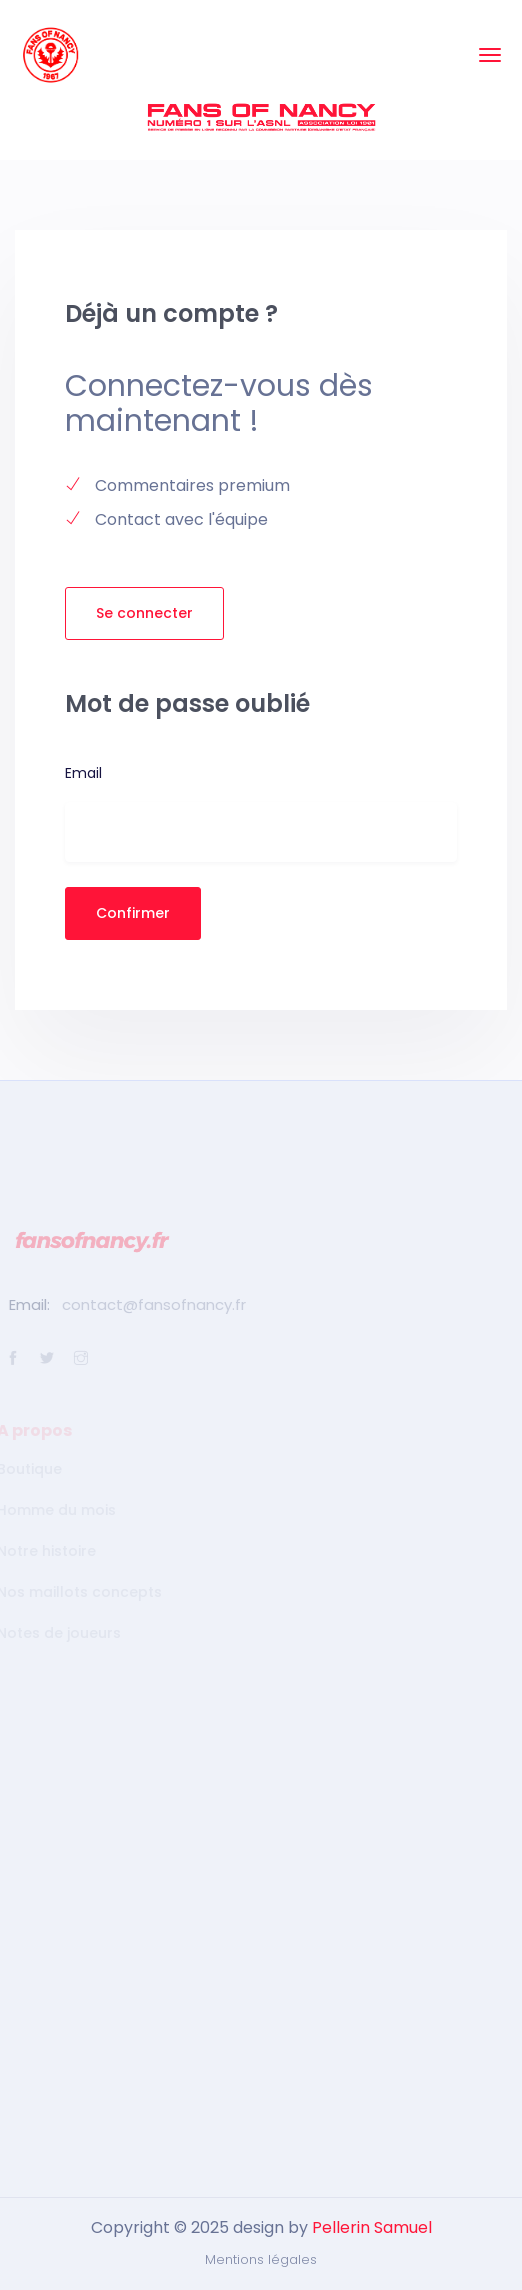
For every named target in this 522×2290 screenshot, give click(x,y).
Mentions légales (261, 2259)
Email (83, 773)
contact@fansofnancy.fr (150, 1304)
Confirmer (133, 913)
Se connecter (144, 613)
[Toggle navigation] (490, 55)
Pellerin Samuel (372, 2227)
